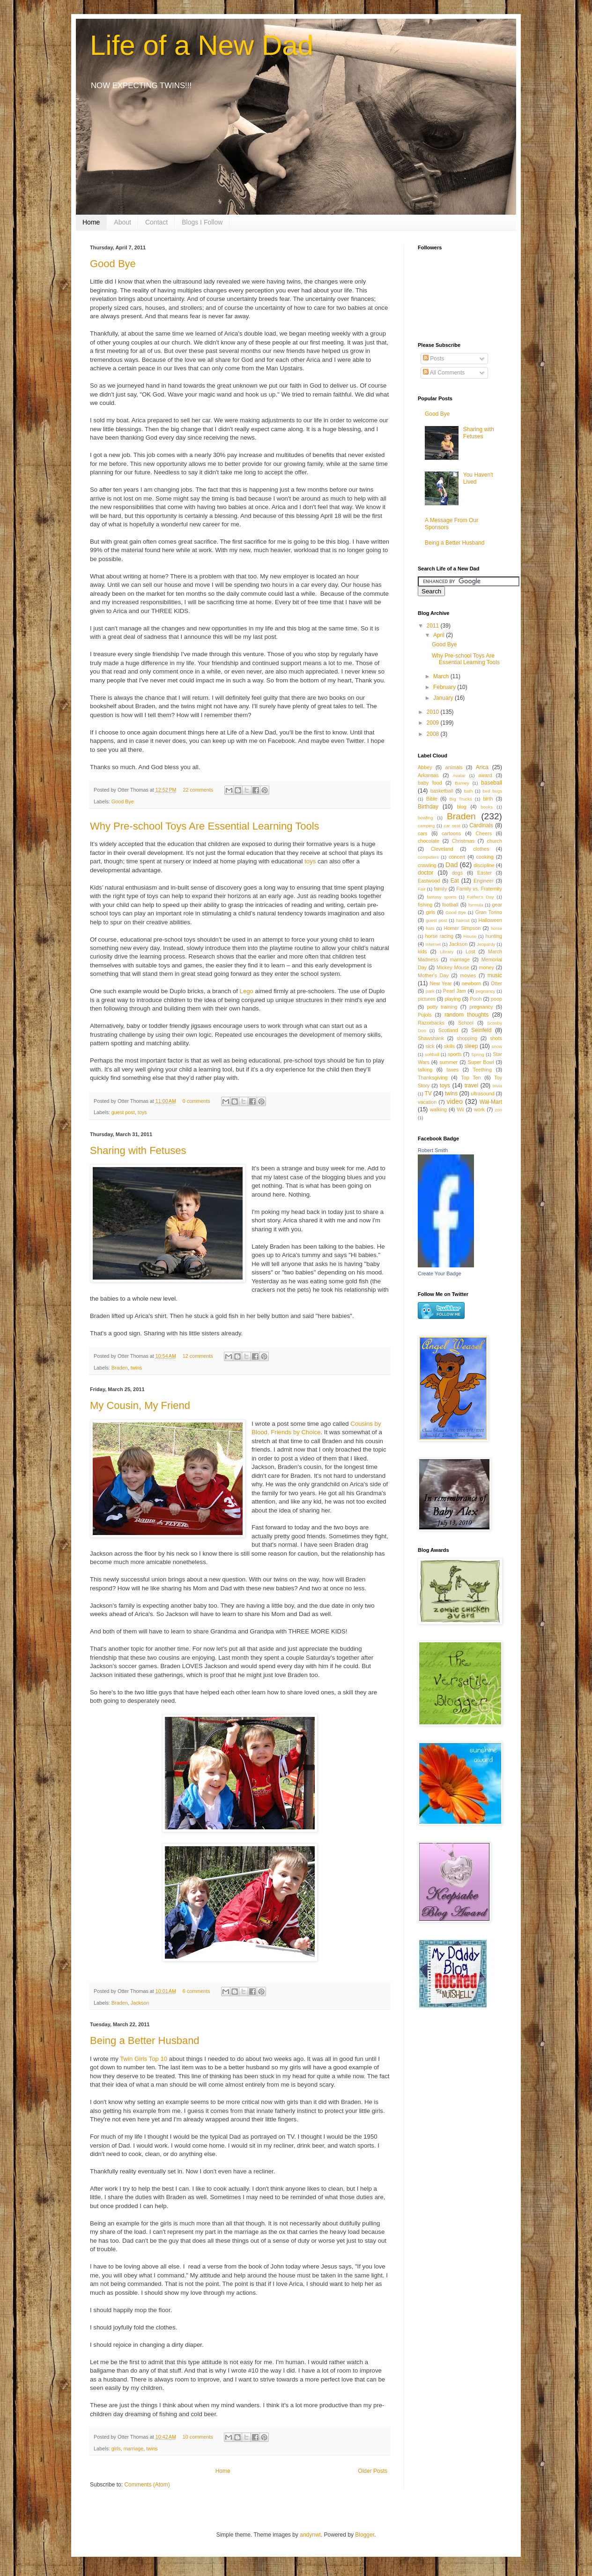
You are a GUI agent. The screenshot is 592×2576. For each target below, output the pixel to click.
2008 (434, 734)
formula (475, 904)
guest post (123, 1112)
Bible (431, 798)
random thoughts (466, 1014)
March (442, 676)
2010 (434, 712)
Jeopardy (486, 944)
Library (446, 951)
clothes (481, 849)
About (122, 222)
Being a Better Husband (145, 2040)
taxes (452, 1069)
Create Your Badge (439, 1273)
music (495, 975)
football (450, 904)
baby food (430, 783)
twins (136, 1367)
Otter (496, 983)
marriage (134, 2448)
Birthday (428, 806)
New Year (441, 983)
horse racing (439, 936)
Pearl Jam (454, 991)
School (466, 1023)
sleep (471, 1046)
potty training (442, 1007)
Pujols (424, 1015)
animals (454, 767)
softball (432, 1054)
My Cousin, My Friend (140, 1405)
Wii (460, 1109)
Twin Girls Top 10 (143, 2058)
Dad (451, 865)
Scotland (448, 1030)
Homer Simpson (462, 928)
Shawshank (431, 1038)
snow (497, 1046)
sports (454, 1054)
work (479, 1109)
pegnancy (485, 991)
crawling (427, 865)
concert (457, 857)
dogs (457, 873)
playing (452, 999)
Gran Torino (488, 912)
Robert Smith (433, 1150)
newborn (471, 983)
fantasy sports (441, 896)
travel (471, 1085)
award (485, 775)
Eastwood (429, 881)
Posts (433, 358)
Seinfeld (481, 1030)
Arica (482, 767)
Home (91, 222)
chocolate (428, 841)
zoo (498, 1109)
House (470, 936)
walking (438, 1109)
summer (448, 1062)
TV (427, 1093)
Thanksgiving (433, 1077)
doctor (425, 872)
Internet (433, 944)
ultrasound (482, 1093)
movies (468, 975)
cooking (485, 857)
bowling (425, 817)
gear (497, 904)
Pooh (475, 999)
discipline (484, 865)
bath (468, 791)
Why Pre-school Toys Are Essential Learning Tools (204, 826)
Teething (482, 1069)
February (445, 687)
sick (430, 1046)
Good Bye (113, 264)
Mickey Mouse (453, 967)
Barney (462, 783)
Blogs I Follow (202, 222)
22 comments (198, 790)
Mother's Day (433, 975)
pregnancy (481, 1007)
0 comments (196, 1101)
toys (310, 861)
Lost (470, 951)
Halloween (490, 920)
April (439, 635)
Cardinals (481, 825)
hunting (494, 936)
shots (496, 1038)
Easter (484, 873)
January (444, 698)
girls (116, 2448)
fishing (425, 904)
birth (488, 798)
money (486, 967)
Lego (246, 991)
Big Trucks (461, 798)
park (430, 991)
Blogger (364, 2534)
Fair (422, 888)
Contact (156, 222)
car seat (452, 825)
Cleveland (442, 849)
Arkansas (428, 775)
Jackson (140, 2003)
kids (422, 951)
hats (430, 928)
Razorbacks (431, 1023)
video (455, 1101)
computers (428, 857)
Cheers (483, 833)
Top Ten (471, 1077)
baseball (491, 782)
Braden (119, 1367)
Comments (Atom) (147, 2484)
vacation (427, 1102)
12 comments (198, 1356)
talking (425, 1069)
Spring (477, 1054)
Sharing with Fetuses (138, 1150)
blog (461, 806)
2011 (434, 625)
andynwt (310, 2534)
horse (496, 928)
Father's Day (480, 896)
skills (449, 1046)
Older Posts (372, 2471)
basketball (441, 791)
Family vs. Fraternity (479, 888)
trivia (497, 1085)
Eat (455, 880)
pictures (427, 999)
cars (422, 833)
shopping (467, 1038)
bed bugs (493, 791)
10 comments (198, 2437)
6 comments (196, 1991)
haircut (463, 920)
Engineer (484, 881)
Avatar (459, 775)
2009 (434, 722)
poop (496, 999)
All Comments (444, 372)
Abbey (425, 767)
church (494, 841)
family (440, 888)
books (487, 806)
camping (426, 825)
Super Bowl (480, 1062)
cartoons (451, 833)
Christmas (463, 841)
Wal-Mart (491, 1102)
